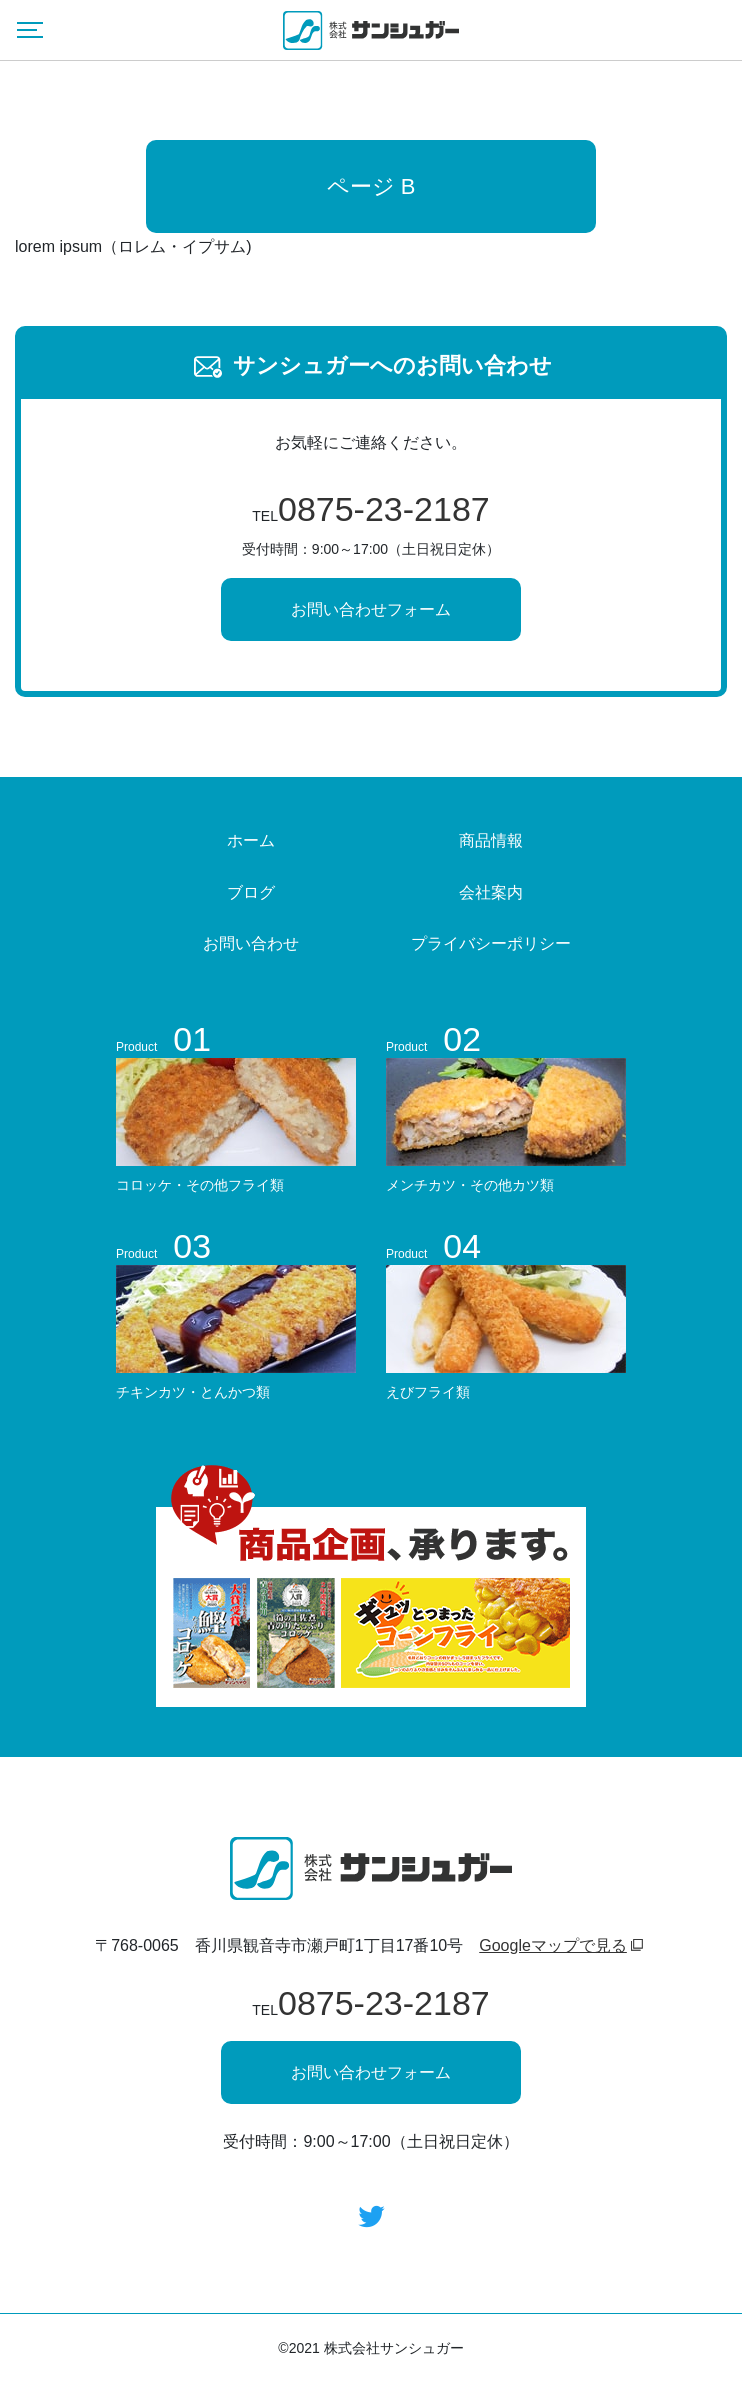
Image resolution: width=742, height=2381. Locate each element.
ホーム (251, 840)
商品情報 (491, 840)
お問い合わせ (251, 943)
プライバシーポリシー (491, 943)
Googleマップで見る (553, 1945)
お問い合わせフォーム (371, 609)
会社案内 (491, 892)
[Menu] (30, 30)
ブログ (251, 892)
